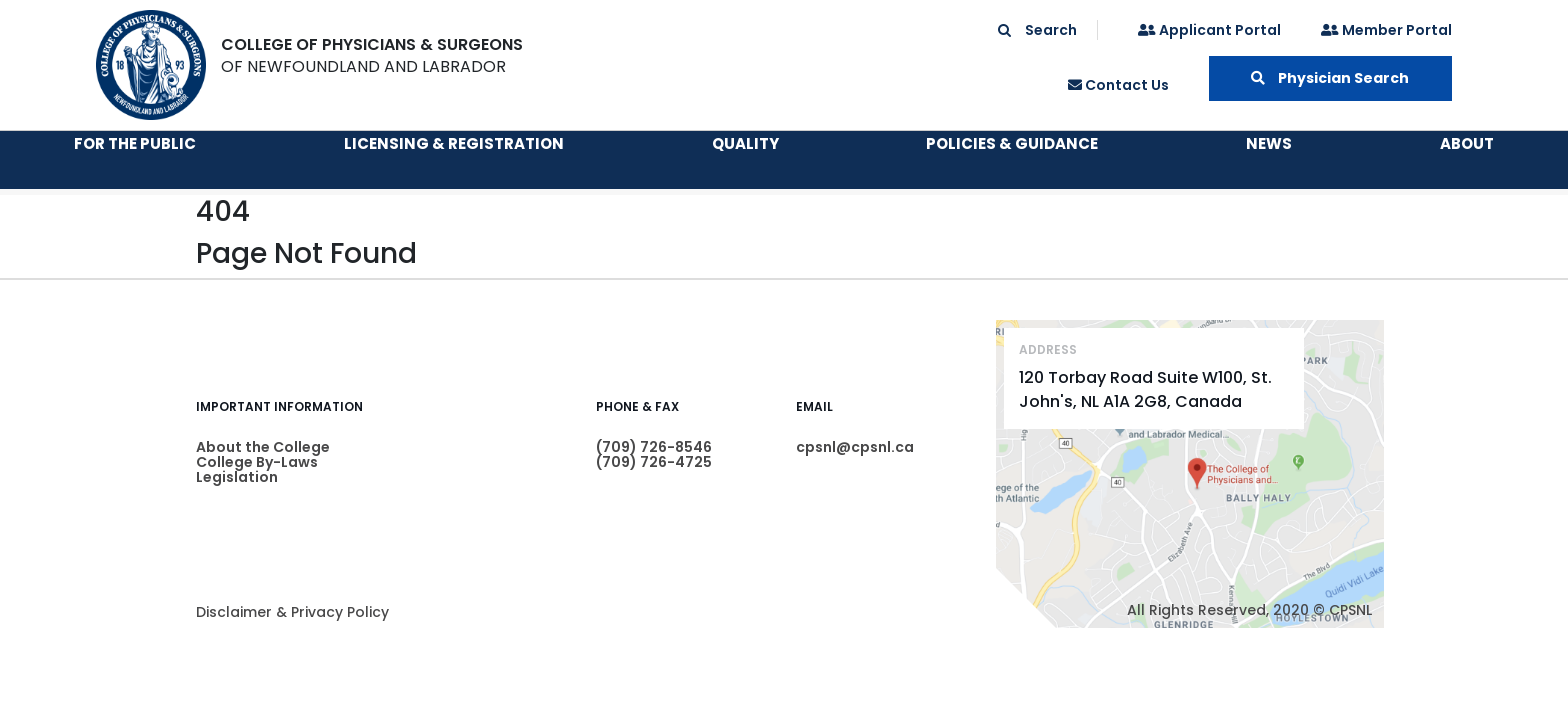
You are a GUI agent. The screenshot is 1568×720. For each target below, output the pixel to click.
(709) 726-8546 (654, 447)
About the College (263, 447)
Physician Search (1330, 78)
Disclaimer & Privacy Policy (292, 612)
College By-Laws (257, 462)
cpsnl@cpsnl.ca (855, 447)
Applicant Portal (1209, 30)
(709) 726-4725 (654, 462)
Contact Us (1118, 85)
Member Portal (1386, 30)
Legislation (237, 477)
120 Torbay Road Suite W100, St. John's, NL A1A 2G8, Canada (1145, 389)
